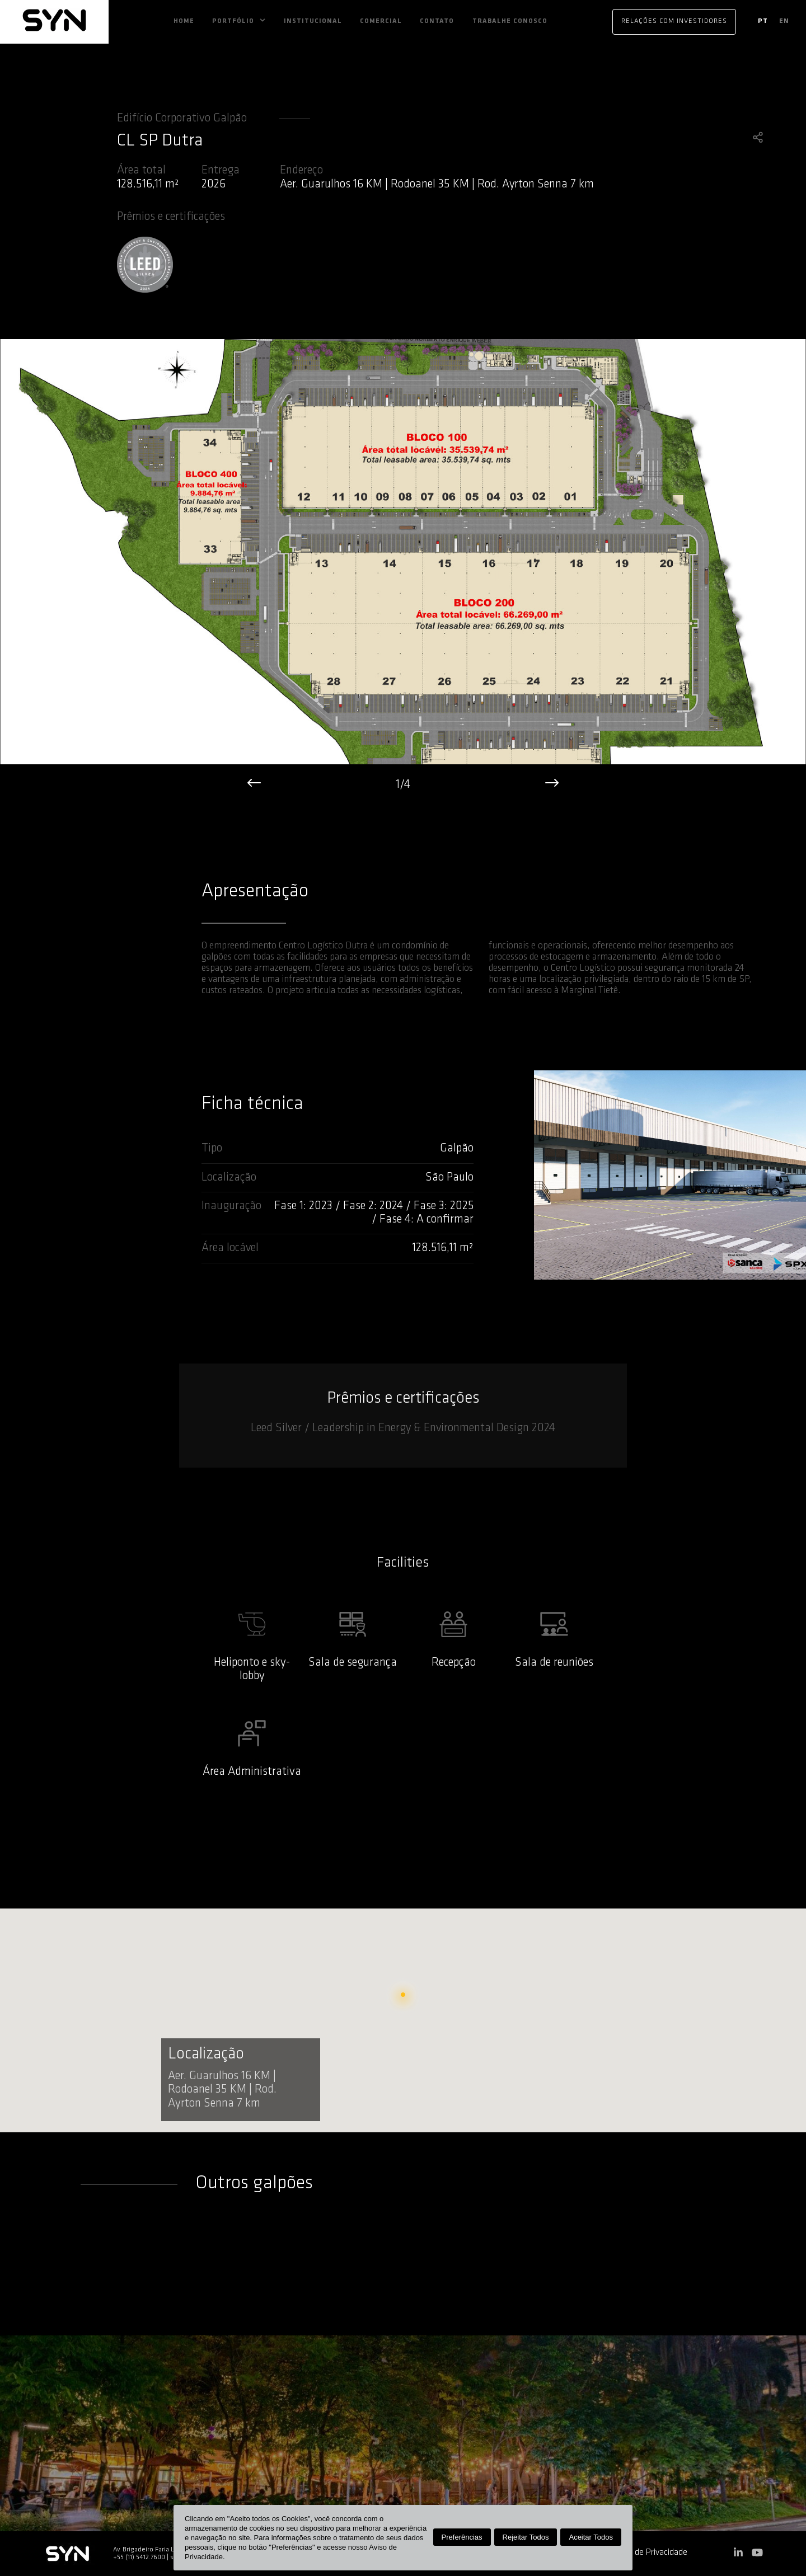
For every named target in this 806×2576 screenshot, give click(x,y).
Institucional (313, 21)
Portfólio (233, 21)
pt (763, 21)
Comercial (381, 21)
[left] (254, 785)
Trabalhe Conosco (509, 21)
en (784, 21)
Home (184, 21)
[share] (758, 139)
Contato (437, 21)
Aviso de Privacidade (650, 2552)
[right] (552, 785)
